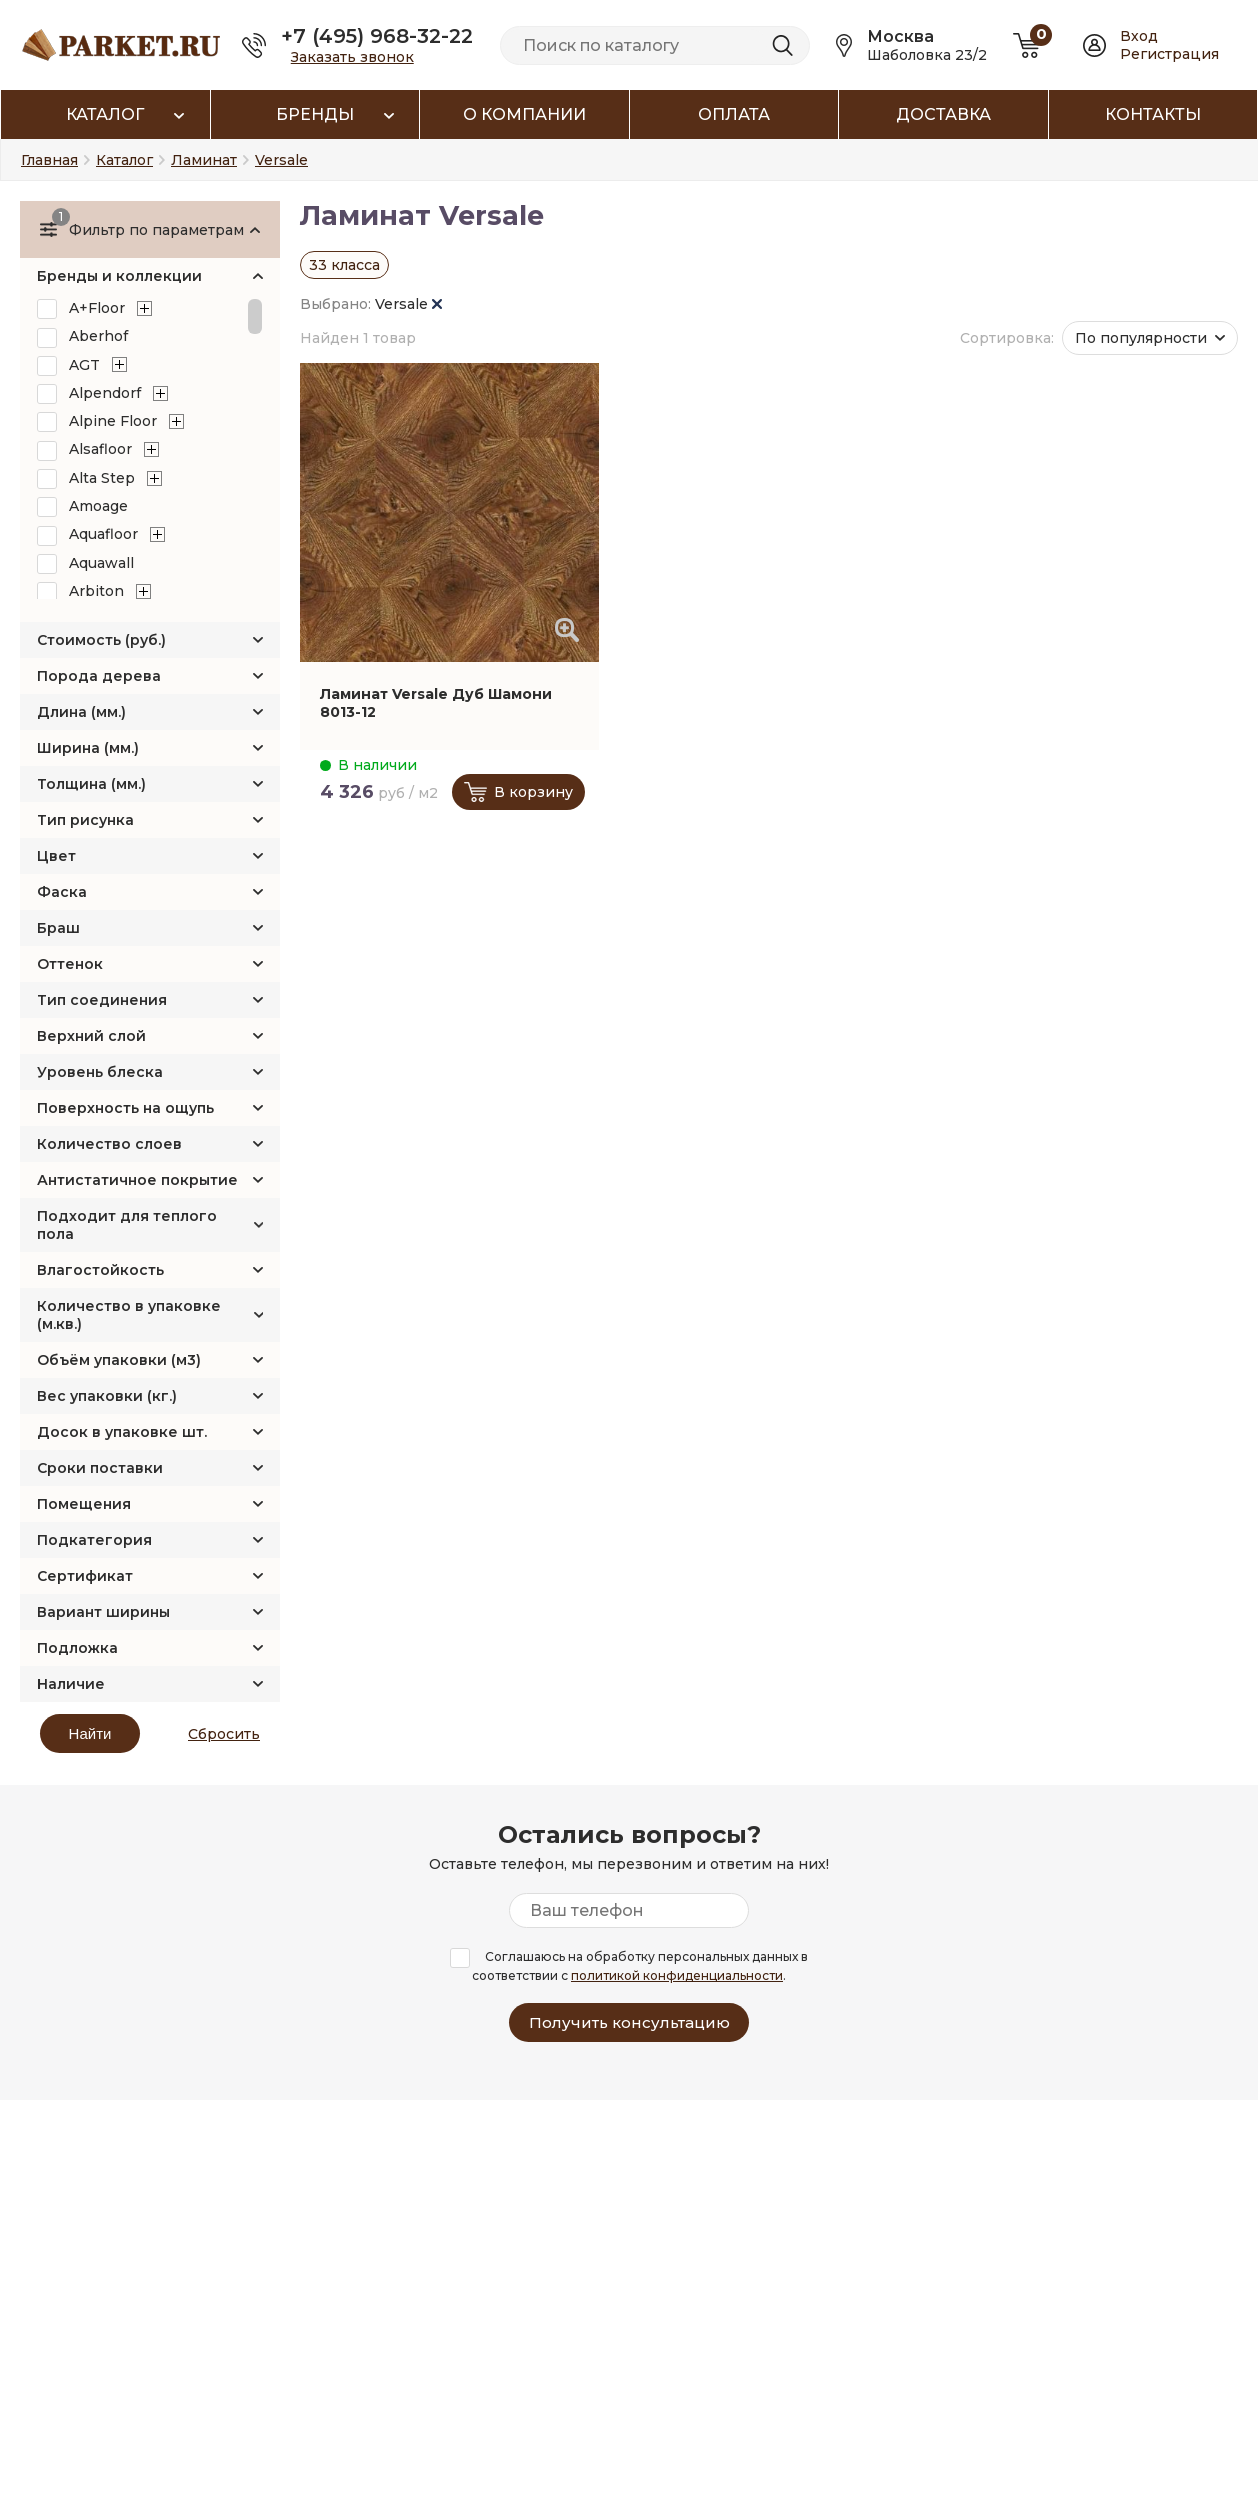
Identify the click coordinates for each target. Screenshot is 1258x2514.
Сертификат (85, 1576)
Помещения (84, 1504)
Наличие (71, 1684)
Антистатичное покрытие (137, 1180)
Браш (58, 928)
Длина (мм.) (81, 712)
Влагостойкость (100, 1270)
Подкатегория (94, 1540)
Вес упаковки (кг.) (107, 1396)
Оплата (734, 114)
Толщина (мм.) (91, 784)
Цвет (56, 856)
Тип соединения (102, 1000)
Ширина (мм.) (88, 748)
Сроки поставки (100, 1468)
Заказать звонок (352, 57)
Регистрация (1169, 54)
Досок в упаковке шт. (122, 1432)
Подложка (77, 1648)
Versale (408, 304)
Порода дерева (99, 676)
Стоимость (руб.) (101, 640)
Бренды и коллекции (119, 276)
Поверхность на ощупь (125, 1108)
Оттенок (70, 964)
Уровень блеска (100, 1072)
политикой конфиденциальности (677, 1975)
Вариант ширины (103, 1612)
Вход (1139, 36)
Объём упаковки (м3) (119, 1360)
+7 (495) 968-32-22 (377, 36)
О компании (524, 114)
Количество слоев (109, 1144)
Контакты (1153, 114)
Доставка (943, 114)
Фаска (62, 892)
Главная (49, 160)
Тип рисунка (85, 820)
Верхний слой (91, 1036)
